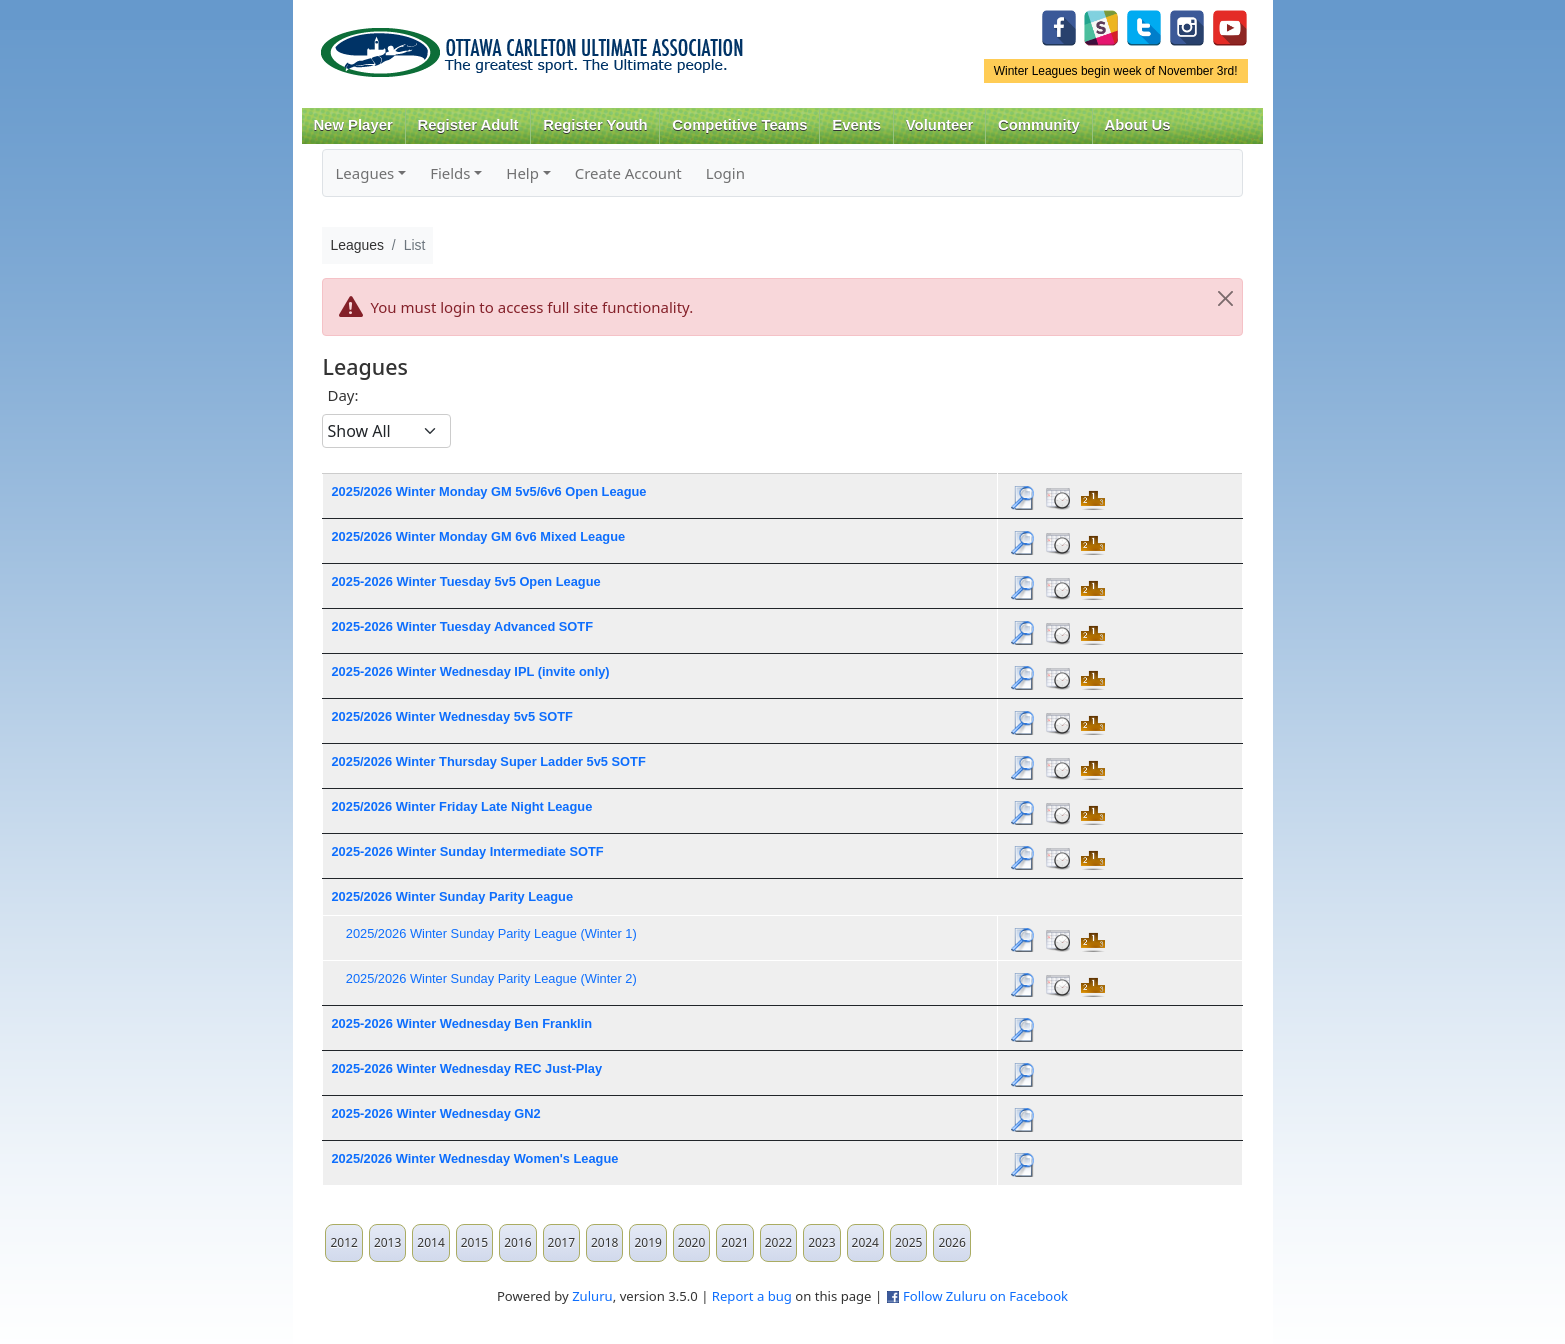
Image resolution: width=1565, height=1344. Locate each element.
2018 (604, 1242)
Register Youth (595, 125)
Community (1039, 125)
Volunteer (939, 125)
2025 (908, 1242)
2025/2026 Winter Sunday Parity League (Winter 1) (491, 933)
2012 (343, 1242)
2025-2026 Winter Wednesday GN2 (435, 1113)
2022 (778, 1242)
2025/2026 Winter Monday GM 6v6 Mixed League (478, 536)
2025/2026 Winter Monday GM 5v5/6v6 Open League (488, 491)
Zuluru (592, 1296)
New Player (352, 125)
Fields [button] (450, 173)
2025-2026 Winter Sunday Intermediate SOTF (467, 851)
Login (725, 173)
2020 (691, 1242)
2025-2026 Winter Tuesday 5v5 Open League (465, 581)
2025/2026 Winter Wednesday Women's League (474, 1158)
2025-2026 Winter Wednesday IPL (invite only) (470, 671)
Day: (342, 395)
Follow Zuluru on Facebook (985, 1296)
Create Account (628, 173)
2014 (430, 1242)
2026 (951, 1242)
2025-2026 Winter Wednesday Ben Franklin (461, 1023)
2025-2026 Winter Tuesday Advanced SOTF (462, 626)
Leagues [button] (364, 173)
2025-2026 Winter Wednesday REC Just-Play (466, 1068)
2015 (474, 1242)
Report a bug (752, 1296)
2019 (647, 1242)
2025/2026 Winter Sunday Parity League (452, 896)
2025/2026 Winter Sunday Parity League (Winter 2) (491, 978)
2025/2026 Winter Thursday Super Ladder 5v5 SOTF (488, 761)
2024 (865, 1242)
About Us (1138, 125)
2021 (734, 1242)
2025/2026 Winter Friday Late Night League (461, 806)
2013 (387, 1242)
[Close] (1226, 299)
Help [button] (522, 173)
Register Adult (467, 125)
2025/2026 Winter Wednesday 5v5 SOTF (451, 716)
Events (856, 125)
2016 (517, 1242)
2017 (561, 1242)
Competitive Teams (739, 125)
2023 (821, 1242)
